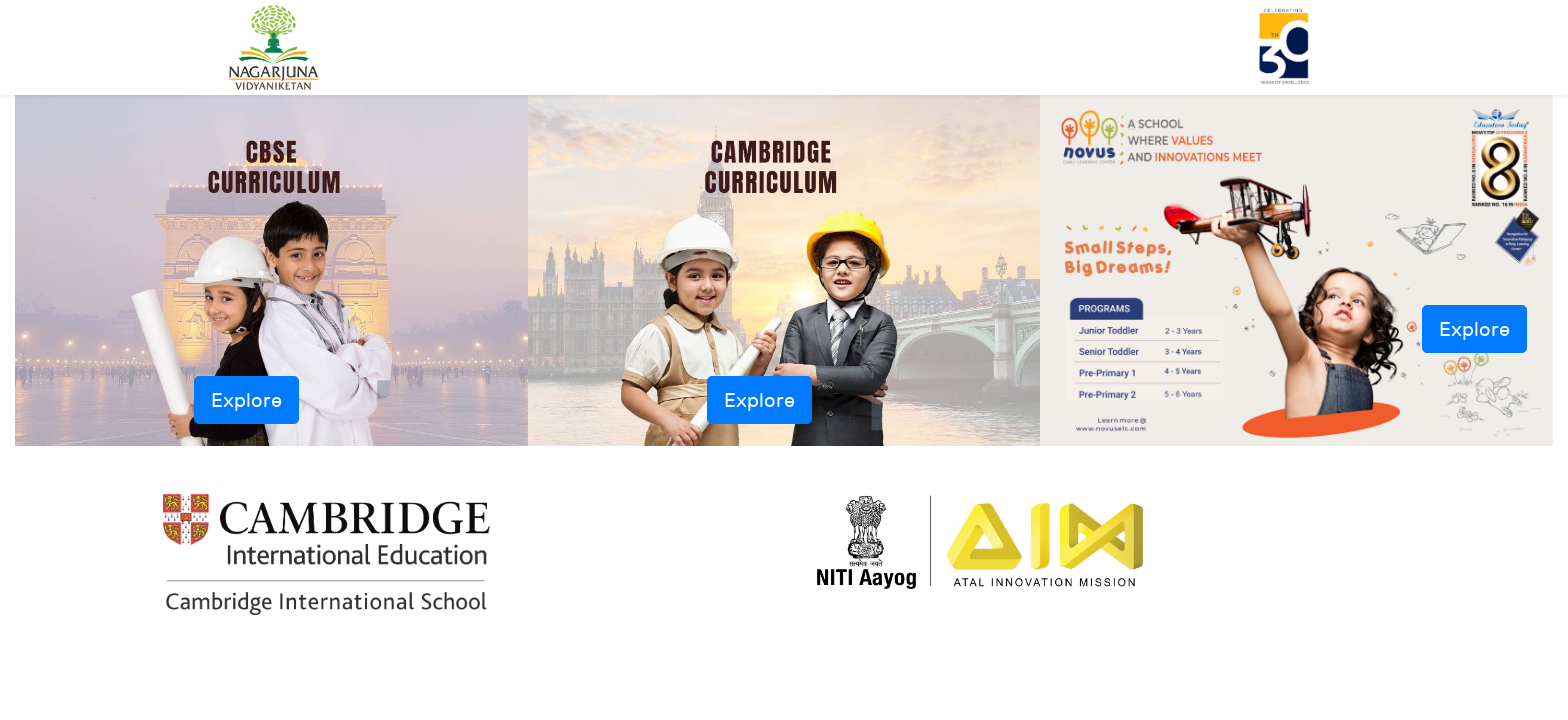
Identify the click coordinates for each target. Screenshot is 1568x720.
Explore (246, 400)
